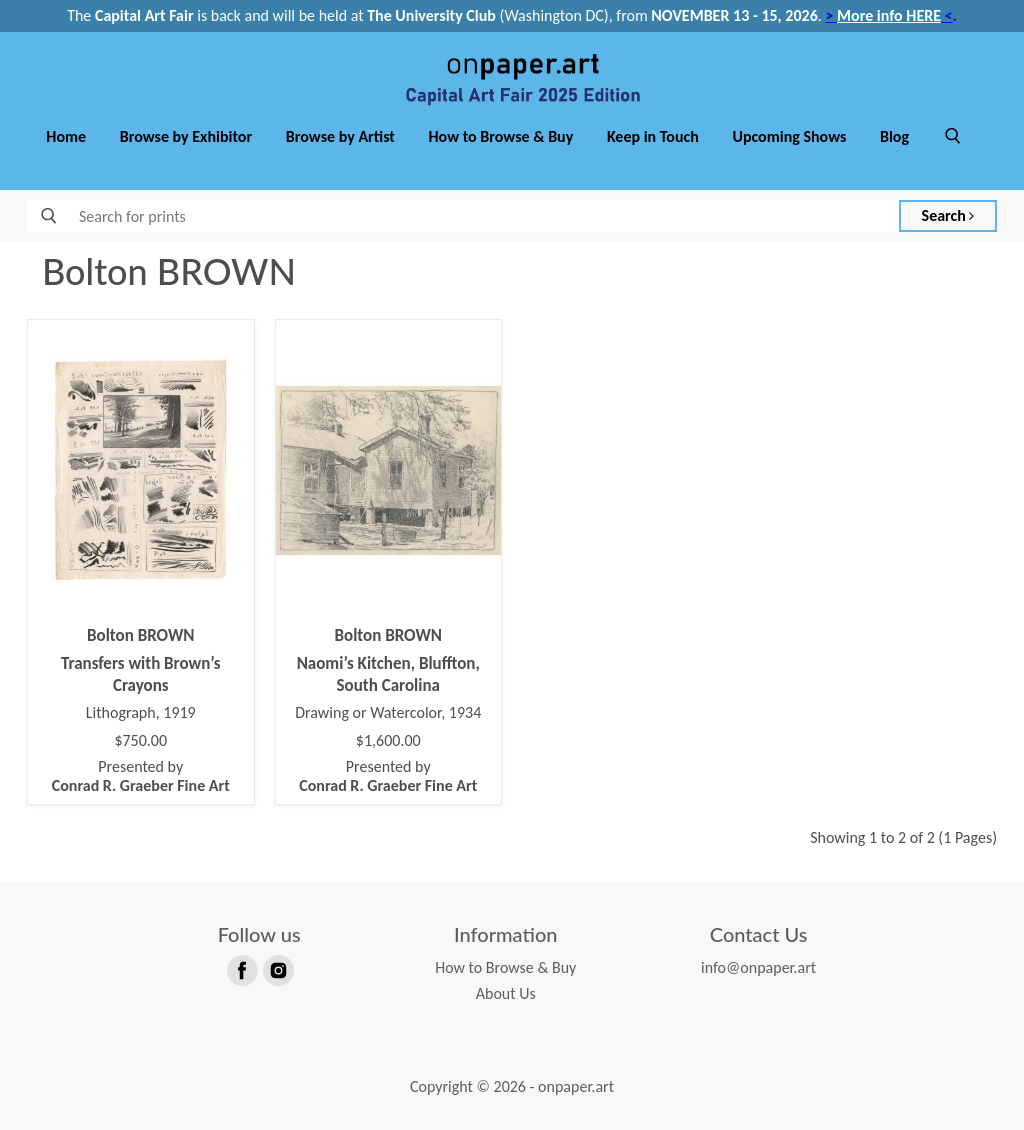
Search (948, 215)
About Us (506, 993)
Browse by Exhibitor (186, 136)
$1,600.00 (388, 741)
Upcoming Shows (789, 136)
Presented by (141, 776)
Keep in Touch (653, 136)
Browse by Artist (340, 136)
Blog (894, 136)
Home (66, 136)
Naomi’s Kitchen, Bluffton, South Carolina (388, 674)
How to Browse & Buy (501, 136)
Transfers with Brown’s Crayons (141, 674)
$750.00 (140, 741)
